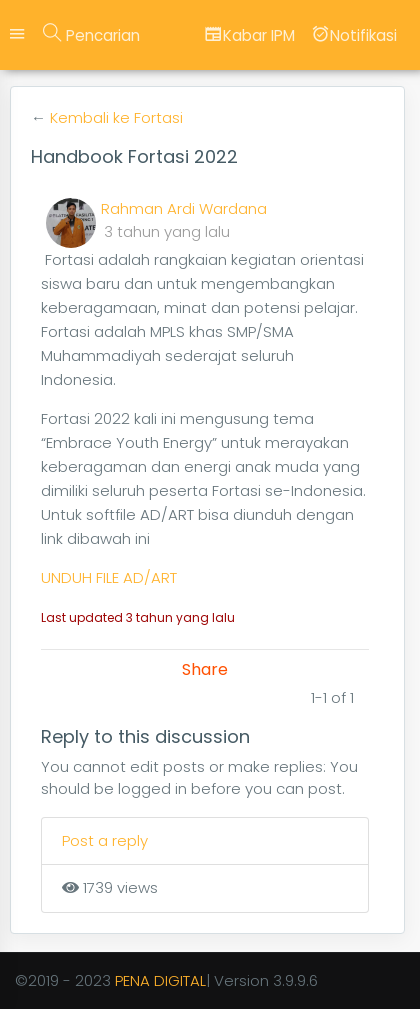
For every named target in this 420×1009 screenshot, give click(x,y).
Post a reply (105, 840)
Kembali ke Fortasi (116, 117)
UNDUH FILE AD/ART (109, 577)
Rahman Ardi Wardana (184, 208)
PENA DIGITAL (160, 980)
